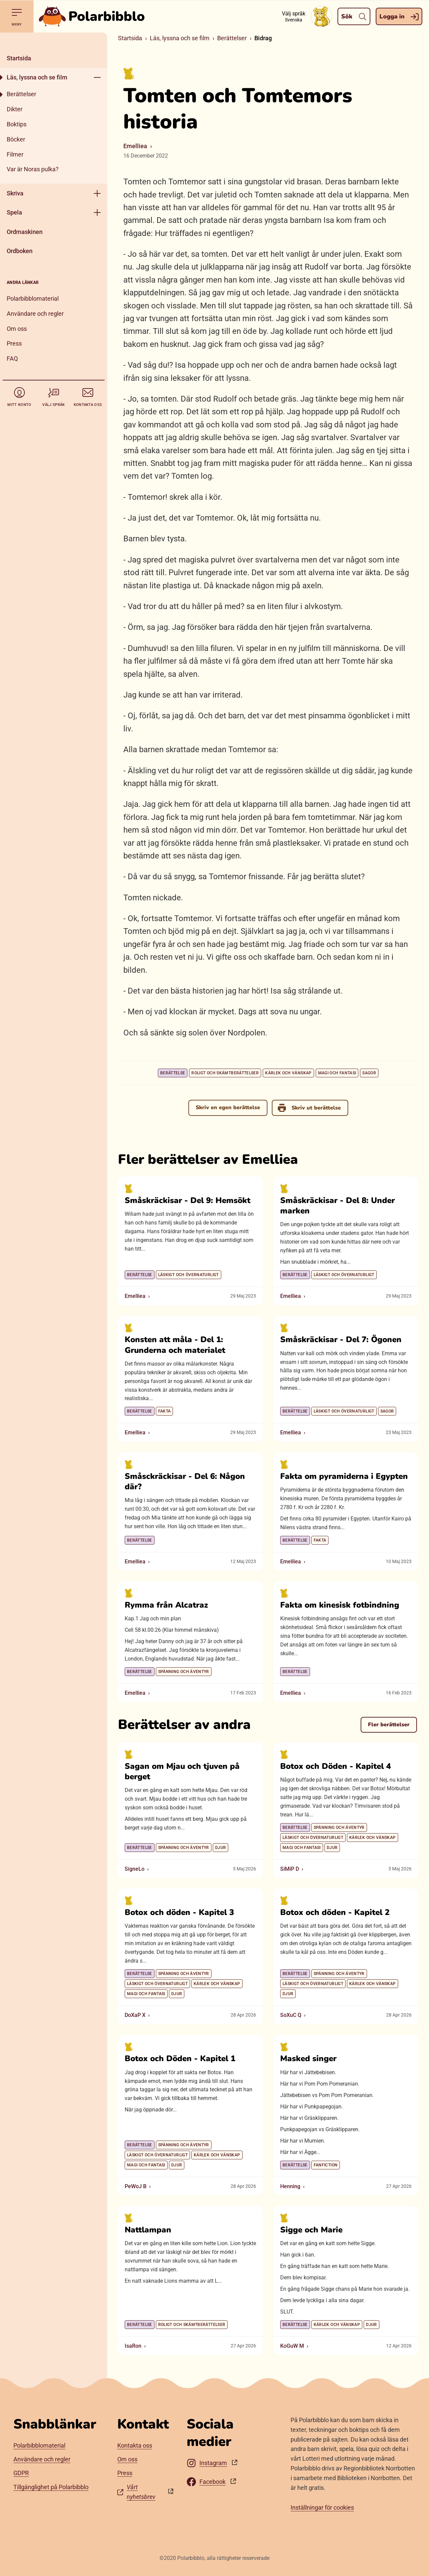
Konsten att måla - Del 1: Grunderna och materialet (175, 1344)
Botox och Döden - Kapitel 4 (335, 1766)
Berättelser (21, 94)
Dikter (14, 109)
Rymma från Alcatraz (166, 1605)
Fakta (164, 1411)
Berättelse (172, 1073)
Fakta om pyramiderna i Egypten (344, 1476)
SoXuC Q (290, 2015)
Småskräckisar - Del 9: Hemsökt (187, 1200)
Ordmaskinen (25, 231)
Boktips (16, 124)
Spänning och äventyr (183, 1671)
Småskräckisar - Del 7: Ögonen (341, 1339)
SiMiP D (289, 1869)
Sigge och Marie (311, 2229)
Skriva (15, 193)
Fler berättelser (389, 1724)
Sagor (369, 1073)
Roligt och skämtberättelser (225, 1073)
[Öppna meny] (97, 77)
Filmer (15, 154)
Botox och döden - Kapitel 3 (179, 1912)
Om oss (17, 328)
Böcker (16, 139)
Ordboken (20, 250)
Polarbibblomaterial (33, 298)
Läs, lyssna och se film (37, 77)
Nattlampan (148, 2229)
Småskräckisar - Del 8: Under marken (337, 1205)
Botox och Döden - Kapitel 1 (180, 2058)
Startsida (19, 58)
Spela (14, 212)
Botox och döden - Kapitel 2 (334, 1912)
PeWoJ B (135, 2186)
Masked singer (308, 2058)
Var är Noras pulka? (33, 169)
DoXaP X (135, 2015)
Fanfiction (326, 2165)
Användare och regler (35, 313)
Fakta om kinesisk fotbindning (339, 1605)
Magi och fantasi (337, 1073)
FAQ (12, 358)
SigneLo (134, 1869)
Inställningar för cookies (322, 2507)
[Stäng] (53, 41)
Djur (220, 1847)
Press (14, 343)
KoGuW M (292, 2346)
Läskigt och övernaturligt (188, 1274)
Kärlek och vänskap (288, 1073)
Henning (290, 2186)
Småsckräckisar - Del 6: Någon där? (185, 1481)
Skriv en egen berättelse (228, 1107)
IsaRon (133, 2346)
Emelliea (135, 145)
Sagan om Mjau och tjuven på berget (182, 1771)
